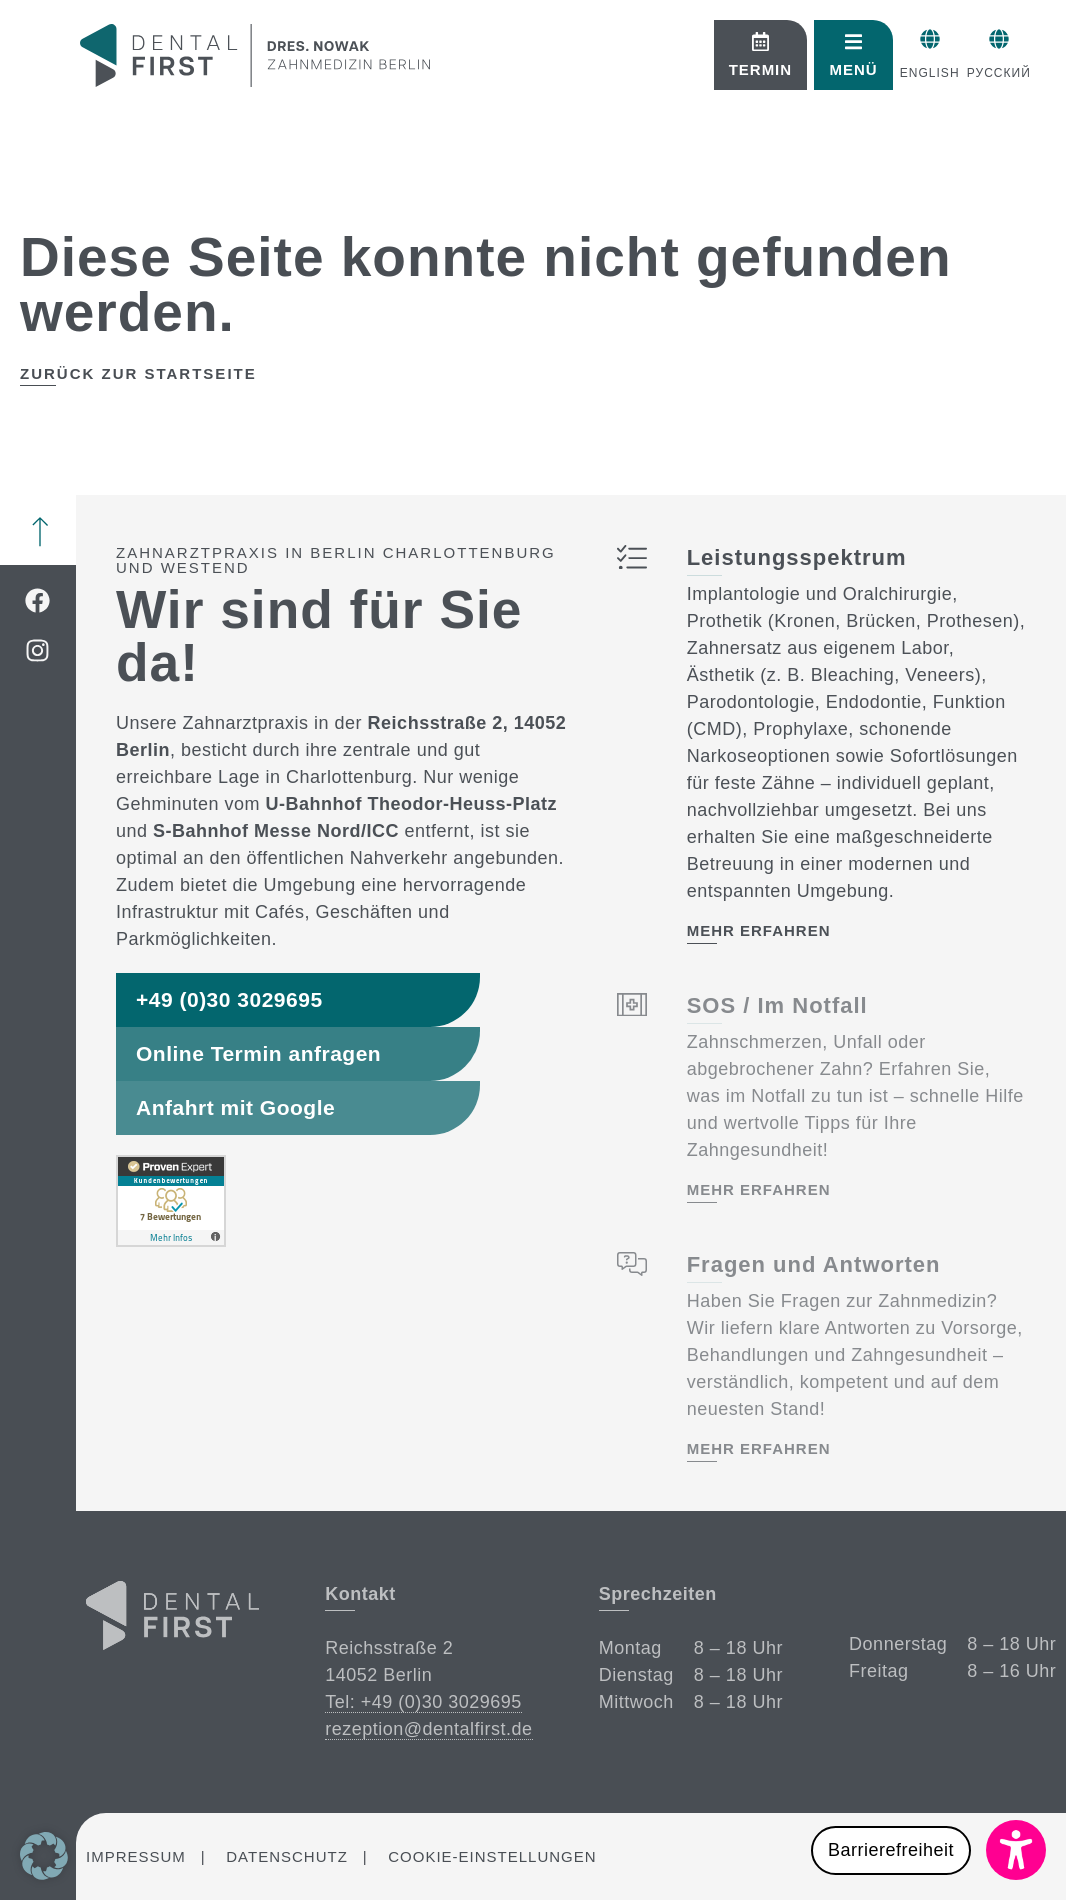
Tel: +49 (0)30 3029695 (423, 1702)
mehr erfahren (758, 931)
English (832, 73)
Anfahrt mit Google (235, 1107)
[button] (928, 1850)
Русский (914, 73)
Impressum (136, 1856)
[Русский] (914, 39)
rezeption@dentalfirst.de (428, 1729)
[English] (832, 39)
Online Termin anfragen (258, 1053)
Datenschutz (287, 1856)
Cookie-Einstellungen (492, 1856)
